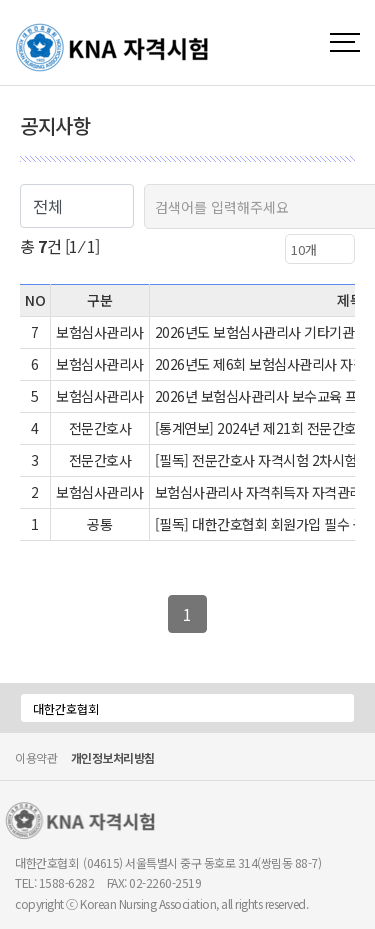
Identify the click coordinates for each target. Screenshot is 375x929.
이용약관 (36, 757)
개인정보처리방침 (113, 759)
